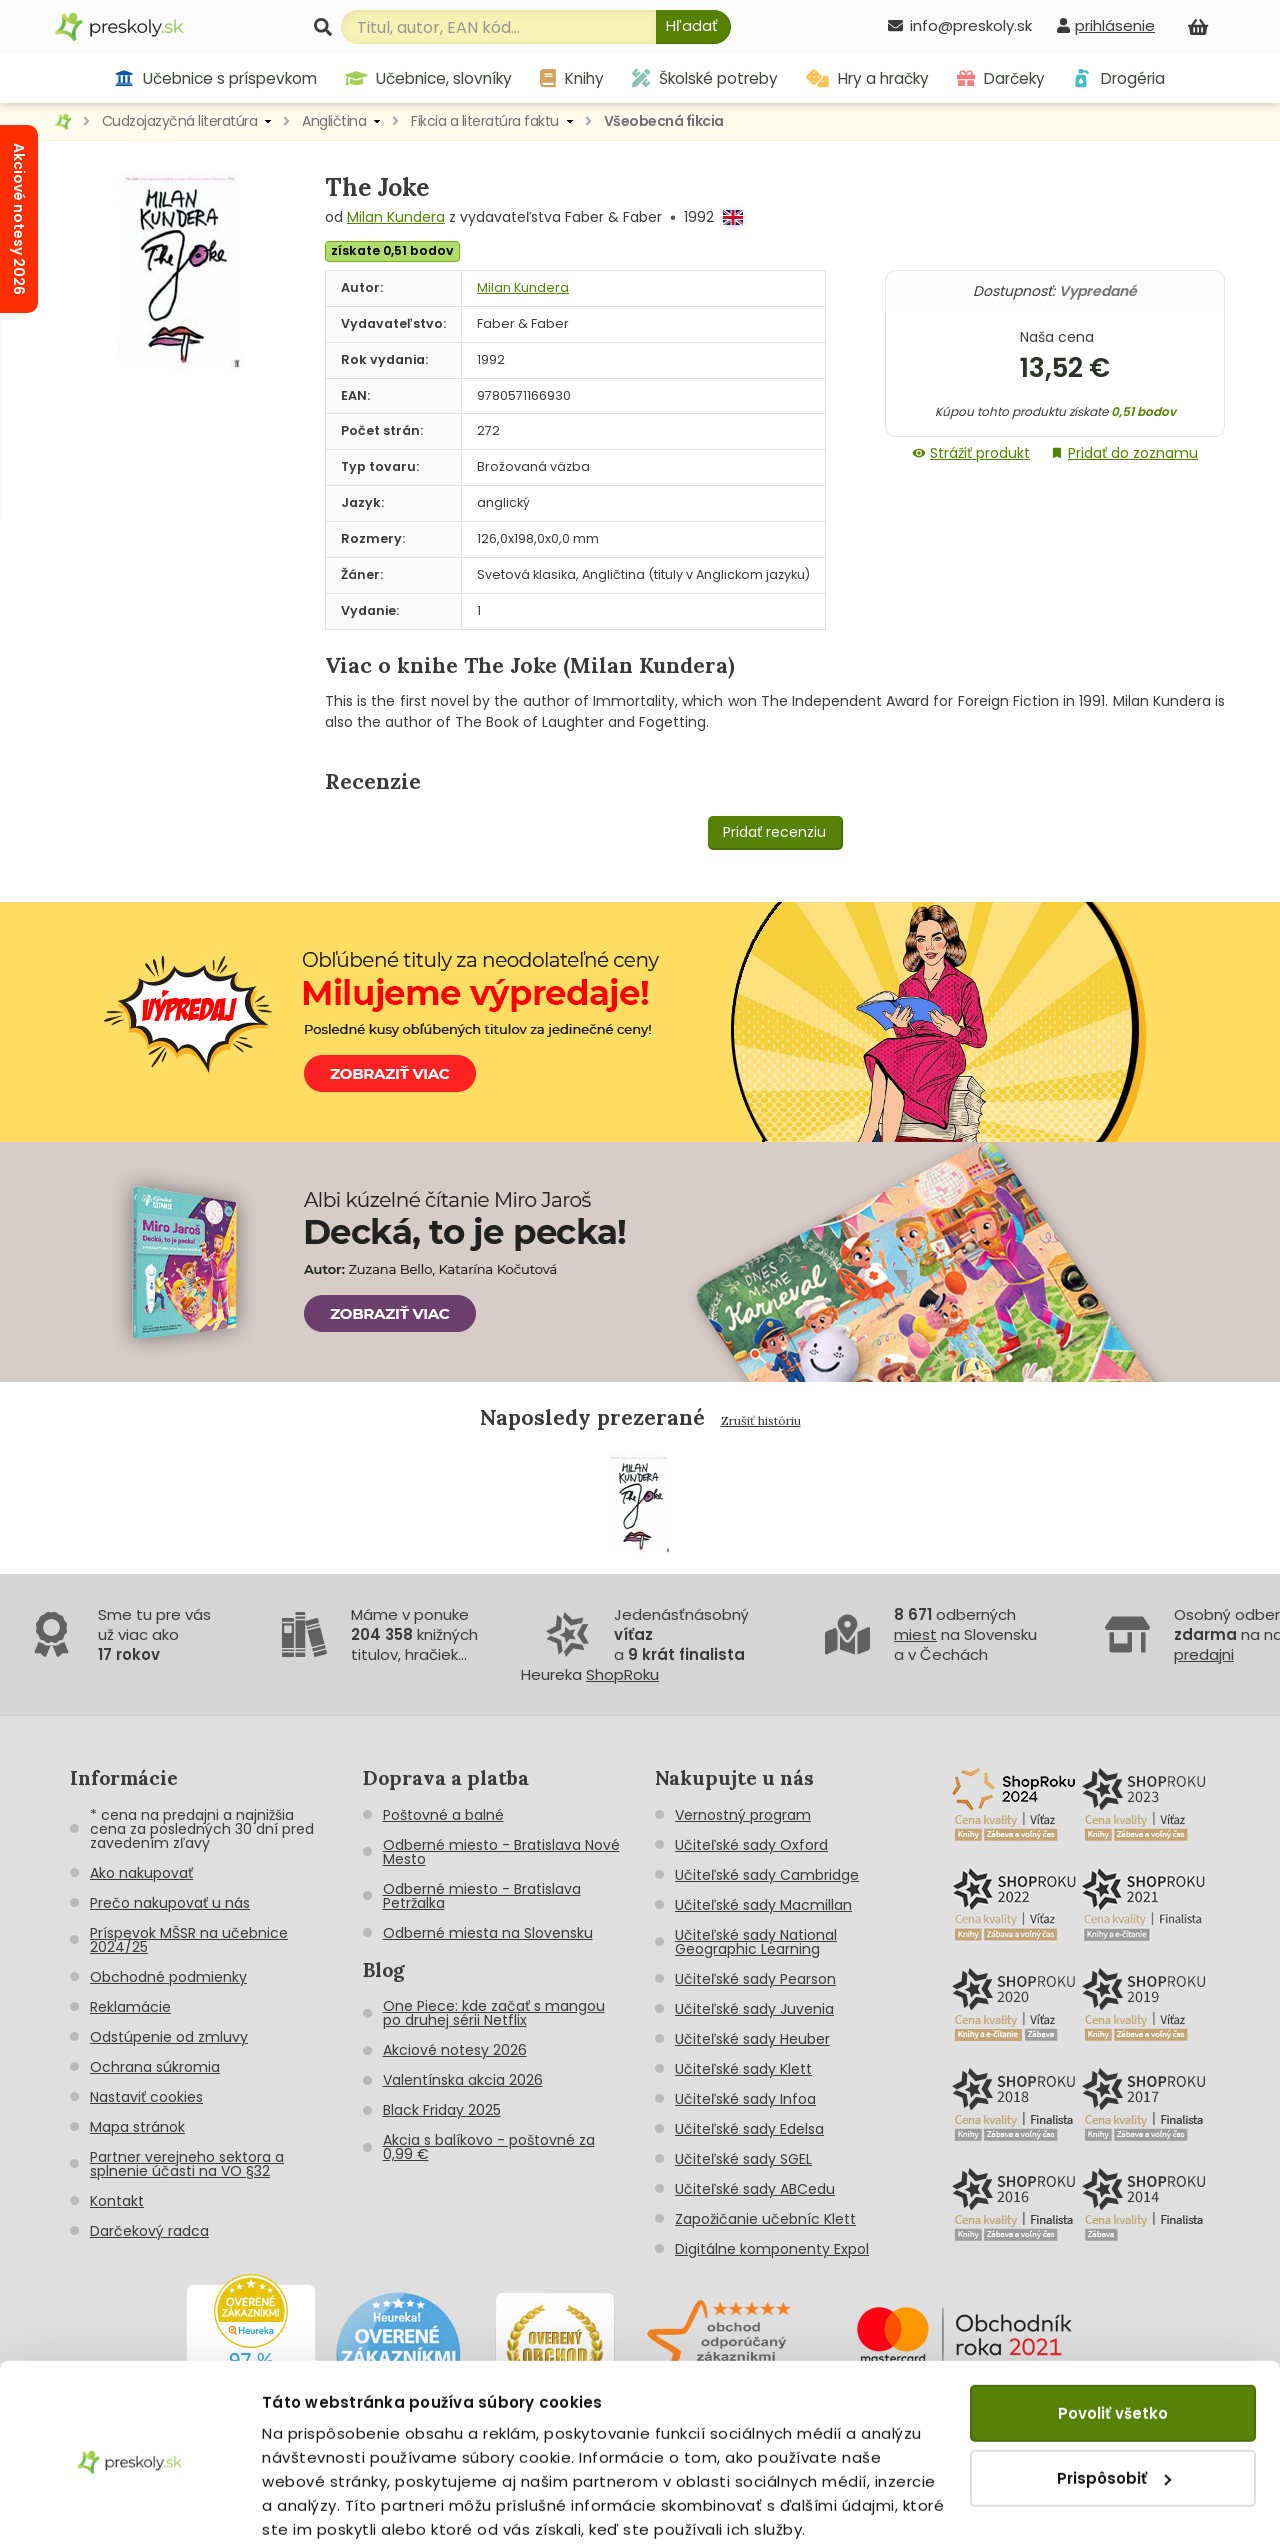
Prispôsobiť (1114, 2399)
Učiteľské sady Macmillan (763, 1905)
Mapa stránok (137, 2127)
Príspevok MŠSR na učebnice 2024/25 (189, 1940)
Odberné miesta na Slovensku (488, 1933)
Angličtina (334, 121)
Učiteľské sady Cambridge (767, 1875)
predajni (1204, 1654)
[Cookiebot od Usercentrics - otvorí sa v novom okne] (129, 2507)
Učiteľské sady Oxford (751, 1845)
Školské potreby (705, 78)
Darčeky (1001, 78)
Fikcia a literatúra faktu (485, 121)
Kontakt (117, 2201)
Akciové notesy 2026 (455, 2050)
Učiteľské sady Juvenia (754, 2009)
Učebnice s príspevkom (215, 78)
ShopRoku (622, 1674)
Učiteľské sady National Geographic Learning (756, 1942)
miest (915, 1634)
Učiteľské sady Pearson (755, 1979)
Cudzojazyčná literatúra (180, 121)
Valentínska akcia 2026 (463, 2080)
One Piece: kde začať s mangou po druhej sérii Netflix (494, 2013)
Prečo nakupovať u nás (170, 1903)
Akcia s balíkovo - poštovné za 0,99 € (489, 2147)
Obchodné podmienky (168, 1977)
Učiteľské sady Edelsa (749, 2129)
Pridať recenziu (774, 832)
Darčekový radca (149, 2231)
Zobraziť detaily (325, 2506)
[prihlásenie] (1106, 25)
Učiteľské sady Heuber (752, 2039)
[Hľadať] (693, 27)
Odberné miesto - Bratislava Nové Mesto (501, 1852)
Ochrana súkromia (155, 2067)
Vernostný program (743, 1815)
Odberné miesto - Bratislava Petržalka (482, 1896)
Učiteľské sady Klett (743, 2069)
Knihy (572, 78)
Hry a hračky (867, 78)
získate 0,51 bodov (392, 250)
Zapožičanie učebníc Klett (765, 2219)
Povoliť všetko (1113, 2335)
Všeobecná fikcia (664, 121)
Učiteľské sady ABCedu (755, 2189)
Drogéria (1118, 78)
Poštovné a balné (443, 1815)
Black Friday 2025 (442, 2110)
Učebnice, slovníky (429, 78)
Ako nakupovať (141, 1873)
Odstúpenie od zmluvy (169, 2037)
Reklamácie (130, 2007)
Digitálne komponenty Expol (772, 2249)
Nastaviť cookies (146, 2097)
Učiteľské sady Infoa (745, 2099)
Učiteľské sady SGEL (743, 2159)
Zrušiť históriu (761, 1420)
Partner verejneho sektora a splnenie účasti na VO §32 (187, 2164)
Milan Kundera (396, 217)
